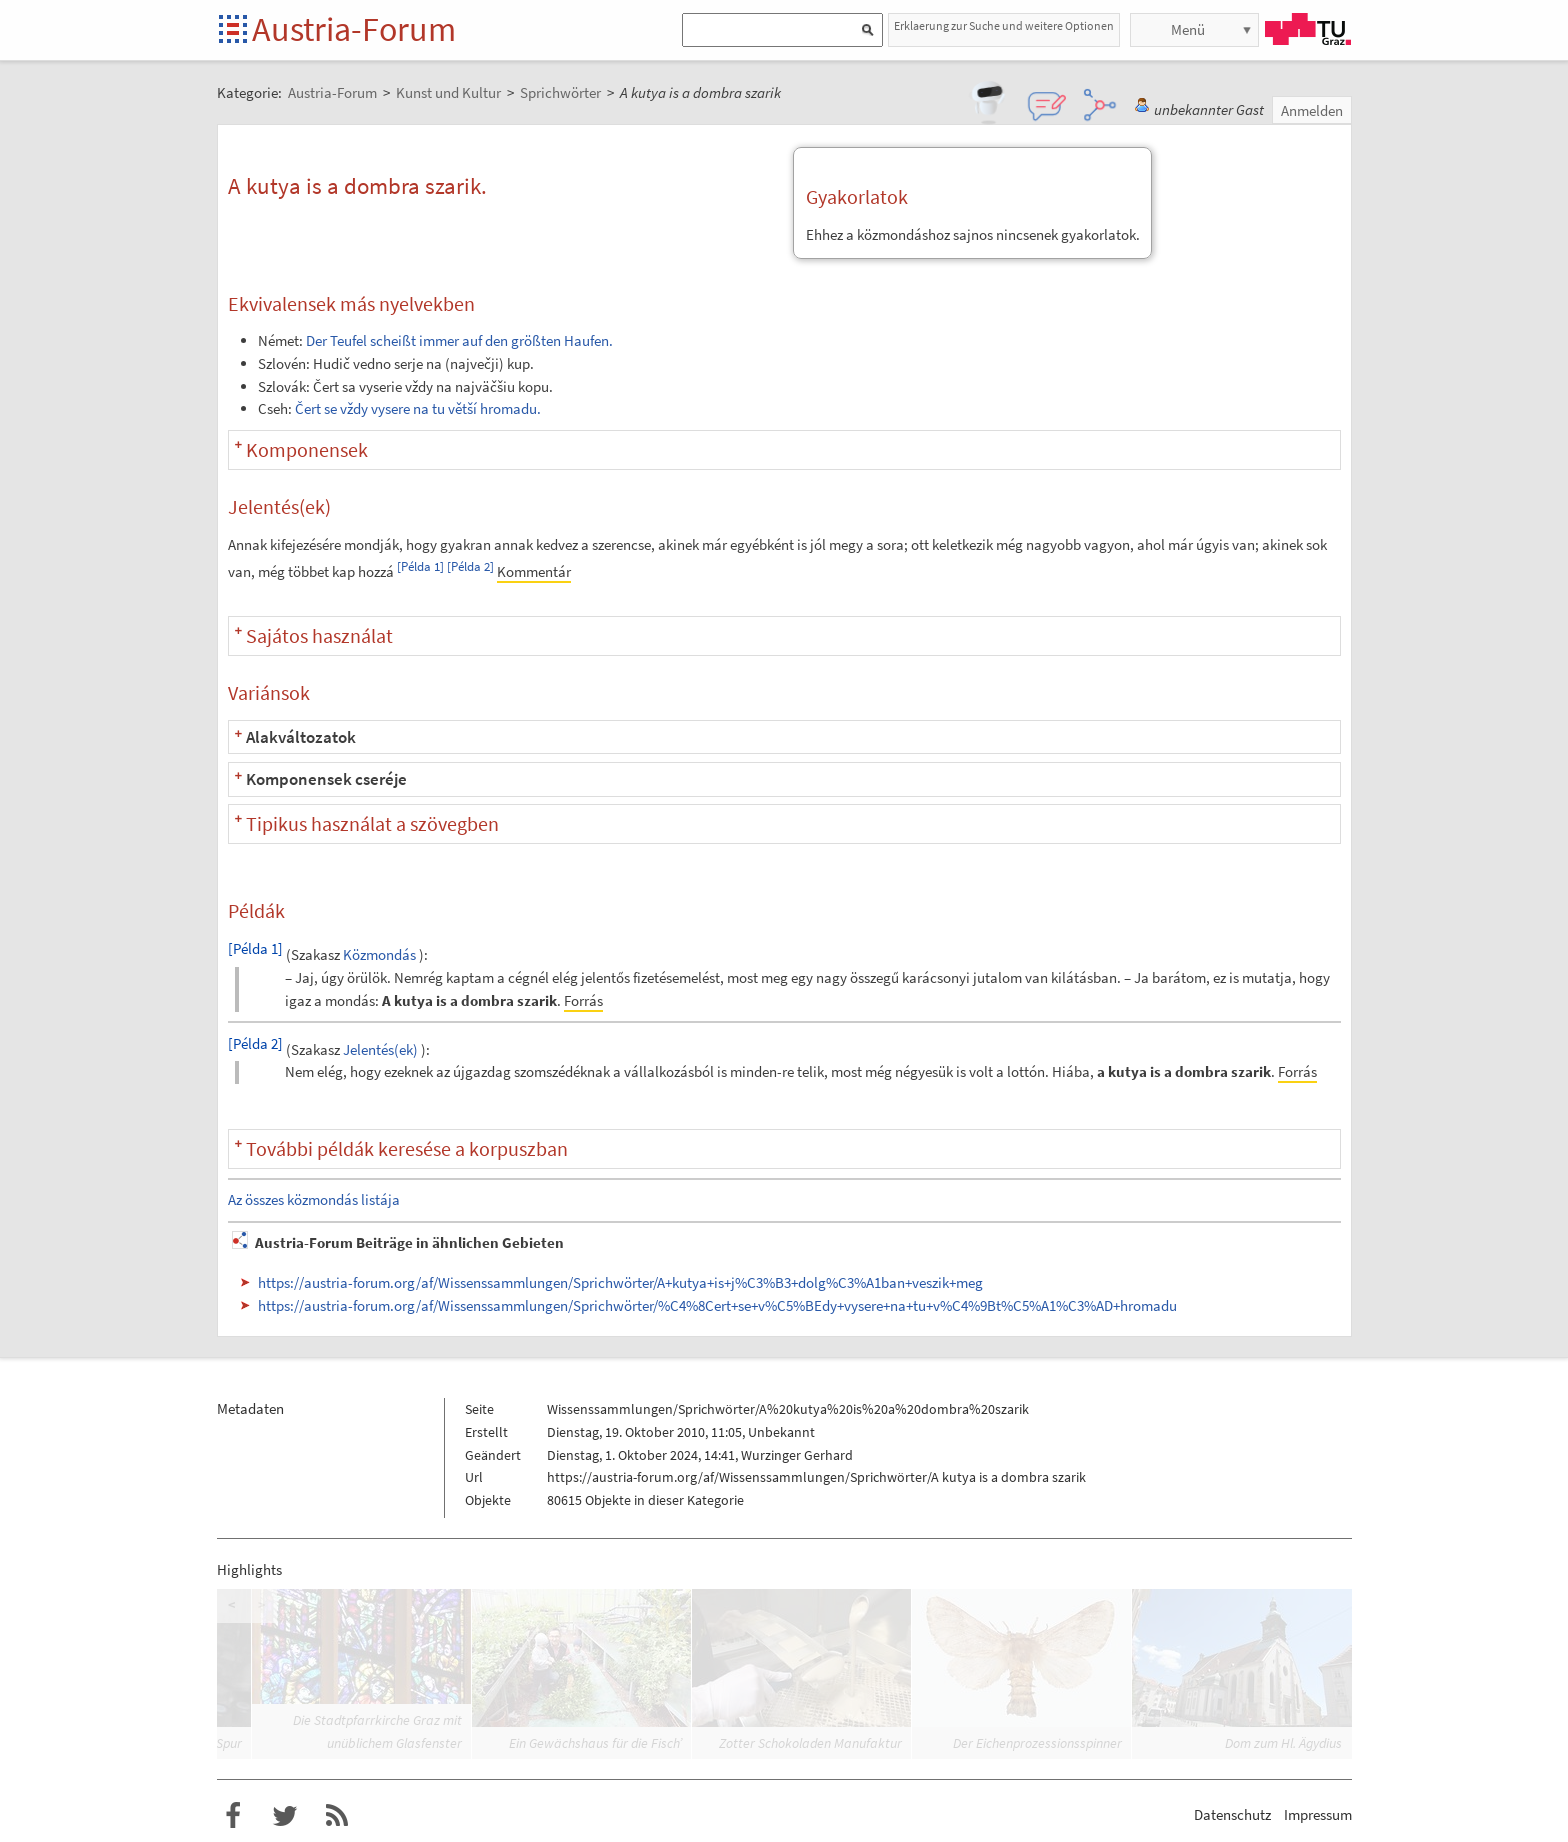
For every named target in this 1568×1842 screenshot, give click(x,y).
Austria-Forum (354, 29)
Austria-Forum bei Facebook (233, 1816)
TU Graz (1308, 29)
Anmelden (1312, 110)
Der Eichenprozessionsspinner (1037, 1743)
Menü (1188, 29)
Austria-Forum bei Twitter (285, 1816)
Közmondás (379, 954)
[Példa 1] (420, 566)
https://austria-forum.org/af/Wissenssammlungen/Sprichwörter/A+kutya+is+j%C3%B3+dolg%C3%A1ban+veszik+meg (620, 1282)
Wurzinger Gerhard (797, 1455)
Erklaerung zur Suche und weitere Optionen (1004, 25)
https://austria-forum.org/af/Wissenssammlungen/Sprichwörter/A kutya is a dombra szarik (816, 1477)
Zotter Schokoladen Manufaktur (810, 1743)
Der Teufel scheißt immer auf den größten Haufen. (459, 340)
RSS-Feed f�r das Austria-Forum (337, 1816)
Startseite (234, 30)
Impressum (1318, 1814)
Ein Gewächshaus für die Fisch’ (595, 1743)
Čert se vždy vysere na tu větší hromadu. (418, 408)
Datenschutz (1232, 1814)
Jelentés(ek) (380, 1049)
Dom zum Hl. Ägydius (1283, 1743)
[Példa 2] (470, 566)
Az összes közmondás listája (314, 1199)
